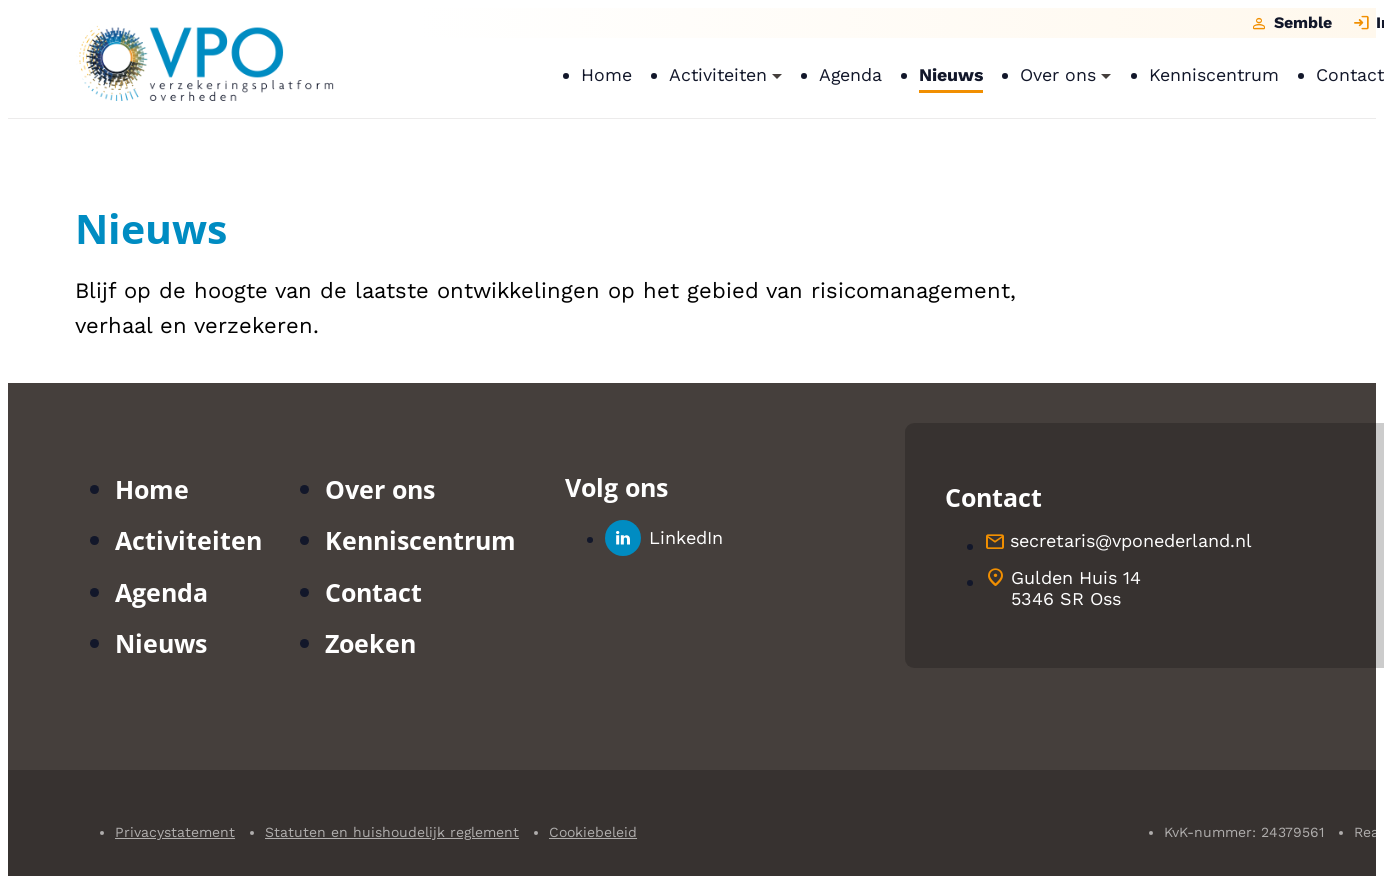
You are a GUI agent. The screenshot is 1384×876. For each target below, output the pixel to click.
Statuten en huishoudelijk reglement (392, 832)
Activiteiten (188, 540)
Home (152, 489)
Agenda (161, 592)
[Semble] (1291, 23)
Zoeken (370, 643)
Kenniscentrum (420, 540)
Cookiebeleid (593, 832)
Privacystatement (175, 832)
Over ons (380, 489)
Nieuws (161, 643)
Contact (373, 592)
